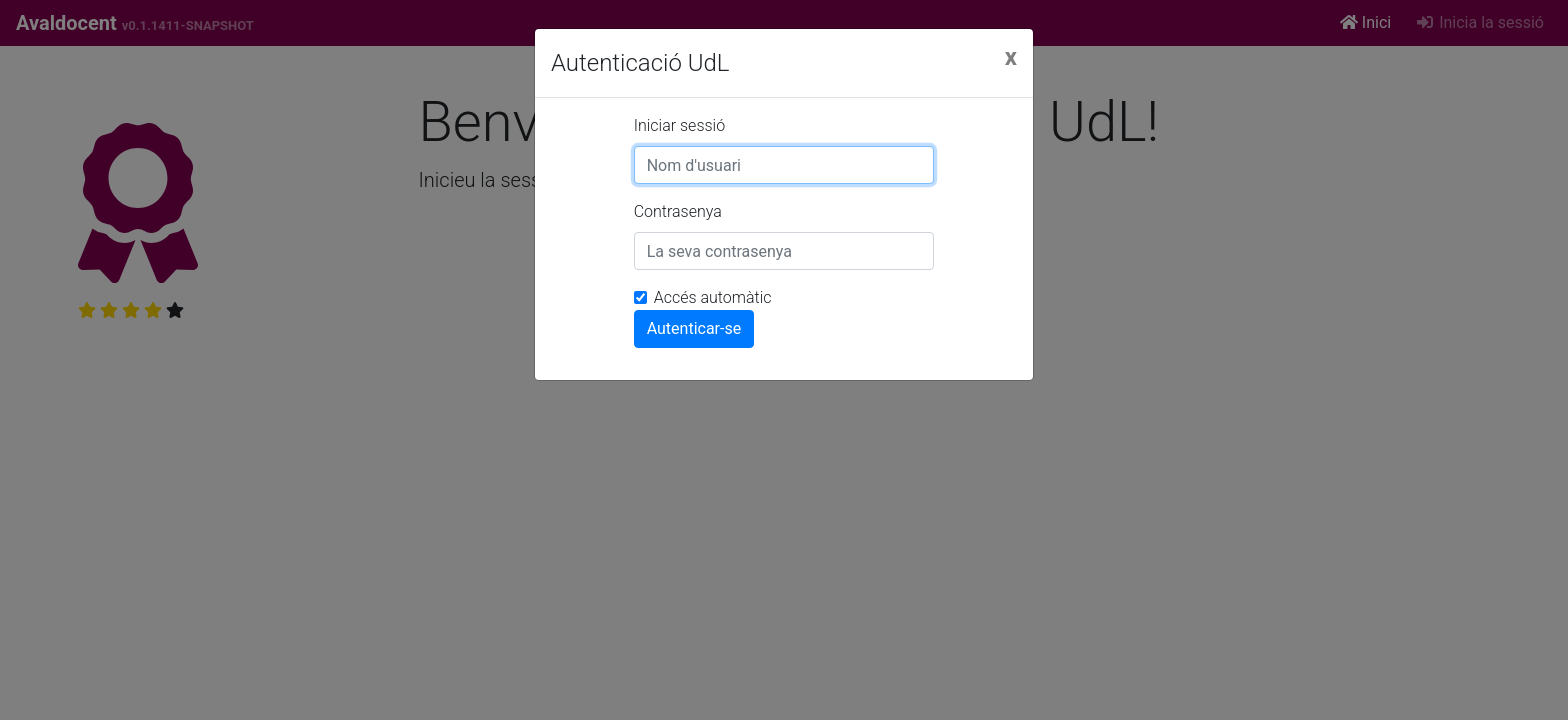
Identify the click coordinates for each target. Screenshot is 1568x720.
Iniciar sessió (680, 125)
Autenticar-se (694, 328)
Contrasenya (678, 211)
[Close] (1011, 57)
